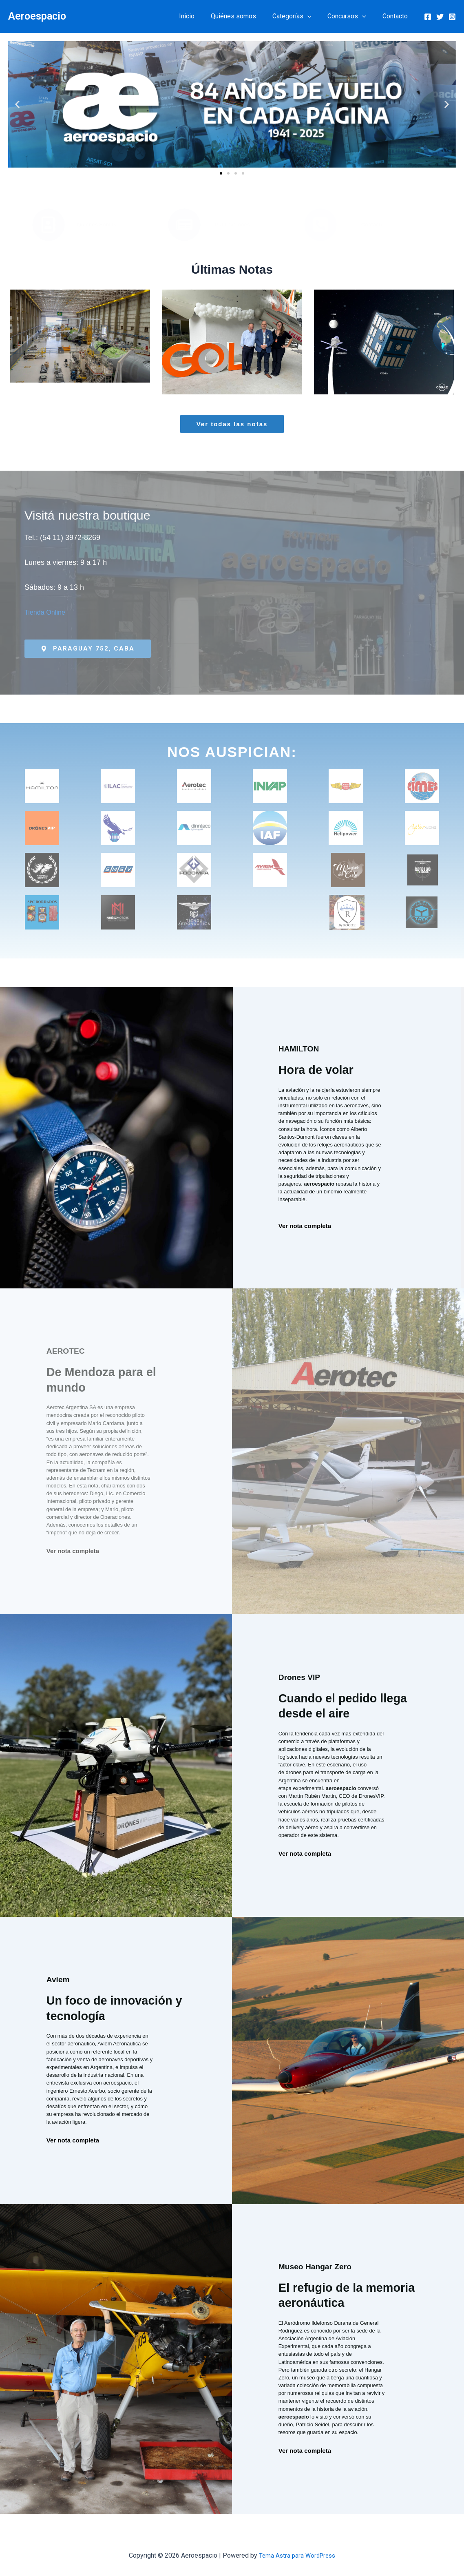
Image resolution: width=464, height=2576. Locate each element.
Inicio (201, 16)
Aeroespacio (37, 16)
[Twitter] (440, 16)
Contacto (396, 16)
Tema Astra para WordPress (297, 2555)
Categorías (300, 16)
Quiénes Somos (97, 224)
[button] (316, 16)
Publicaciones (232, 224)
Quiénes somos (244, 16)
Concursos (351, 16)
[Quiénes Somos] (48, 224)
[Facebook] (427, 16)
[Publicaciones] (184, 224)
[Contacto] (320, 224)
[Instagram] (452, 16)
